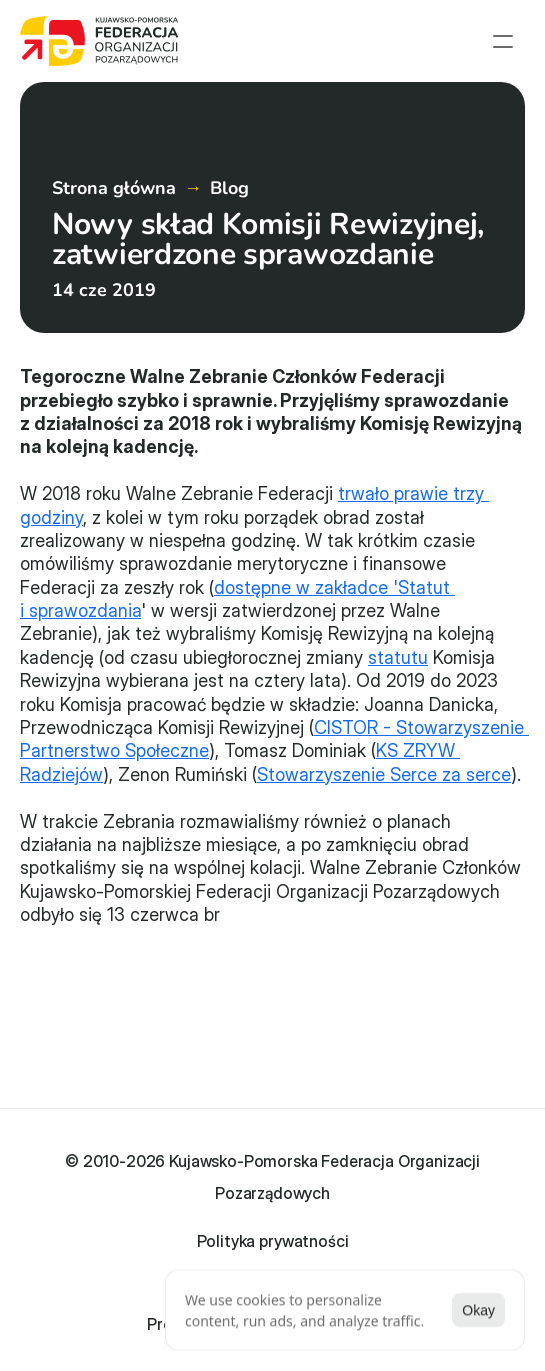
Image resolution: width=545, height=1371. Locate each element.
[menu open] (503, 41)
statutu (398, 657)
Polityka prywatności (273, 1241)
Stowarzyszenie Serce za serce (384, 774)
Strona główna (114, 188)
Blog (229, 188)
